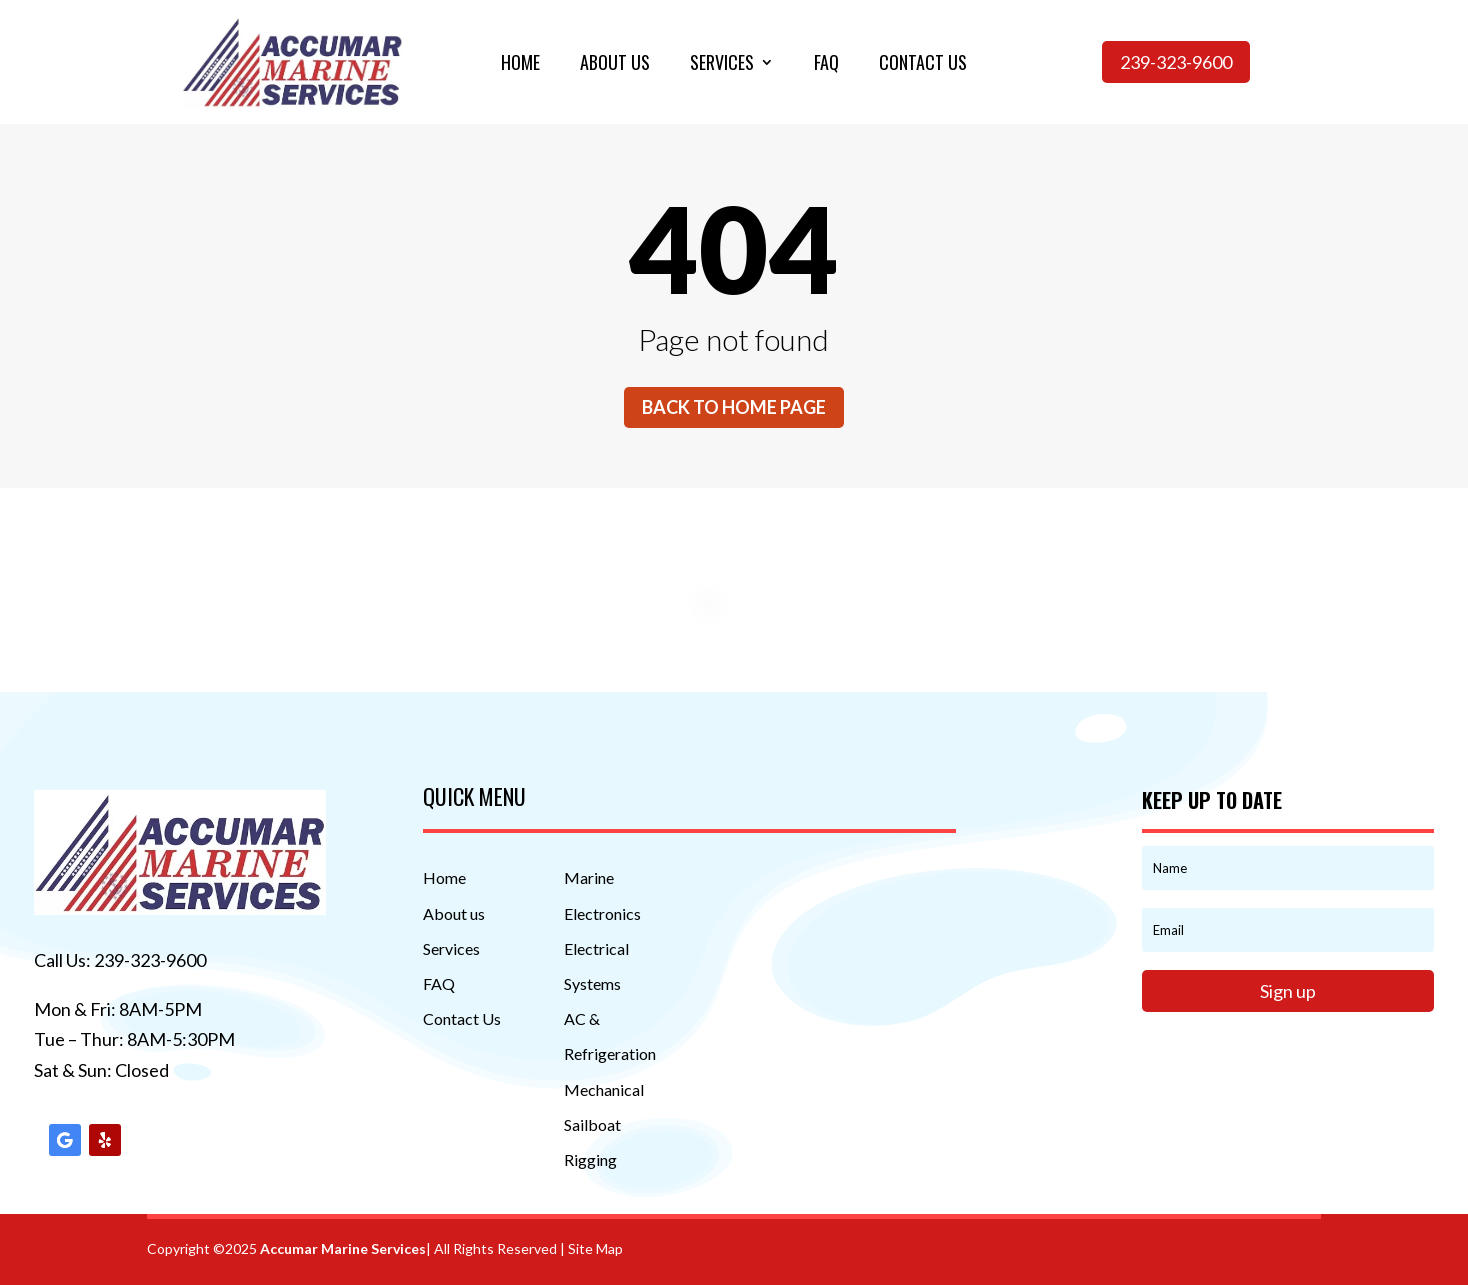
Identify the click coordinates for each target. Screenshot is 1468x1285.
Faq (826, 65)
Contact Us (462, 1018)
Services (722, 65)
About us (615, 65)
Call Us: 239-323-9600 (120, 960)
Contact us (923, 65)
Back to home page (734, 407)
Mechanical (604, 1089)
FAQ (439, 983)
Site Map (595, 1248)
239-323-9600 (1176, 62)
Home (520, 65)
